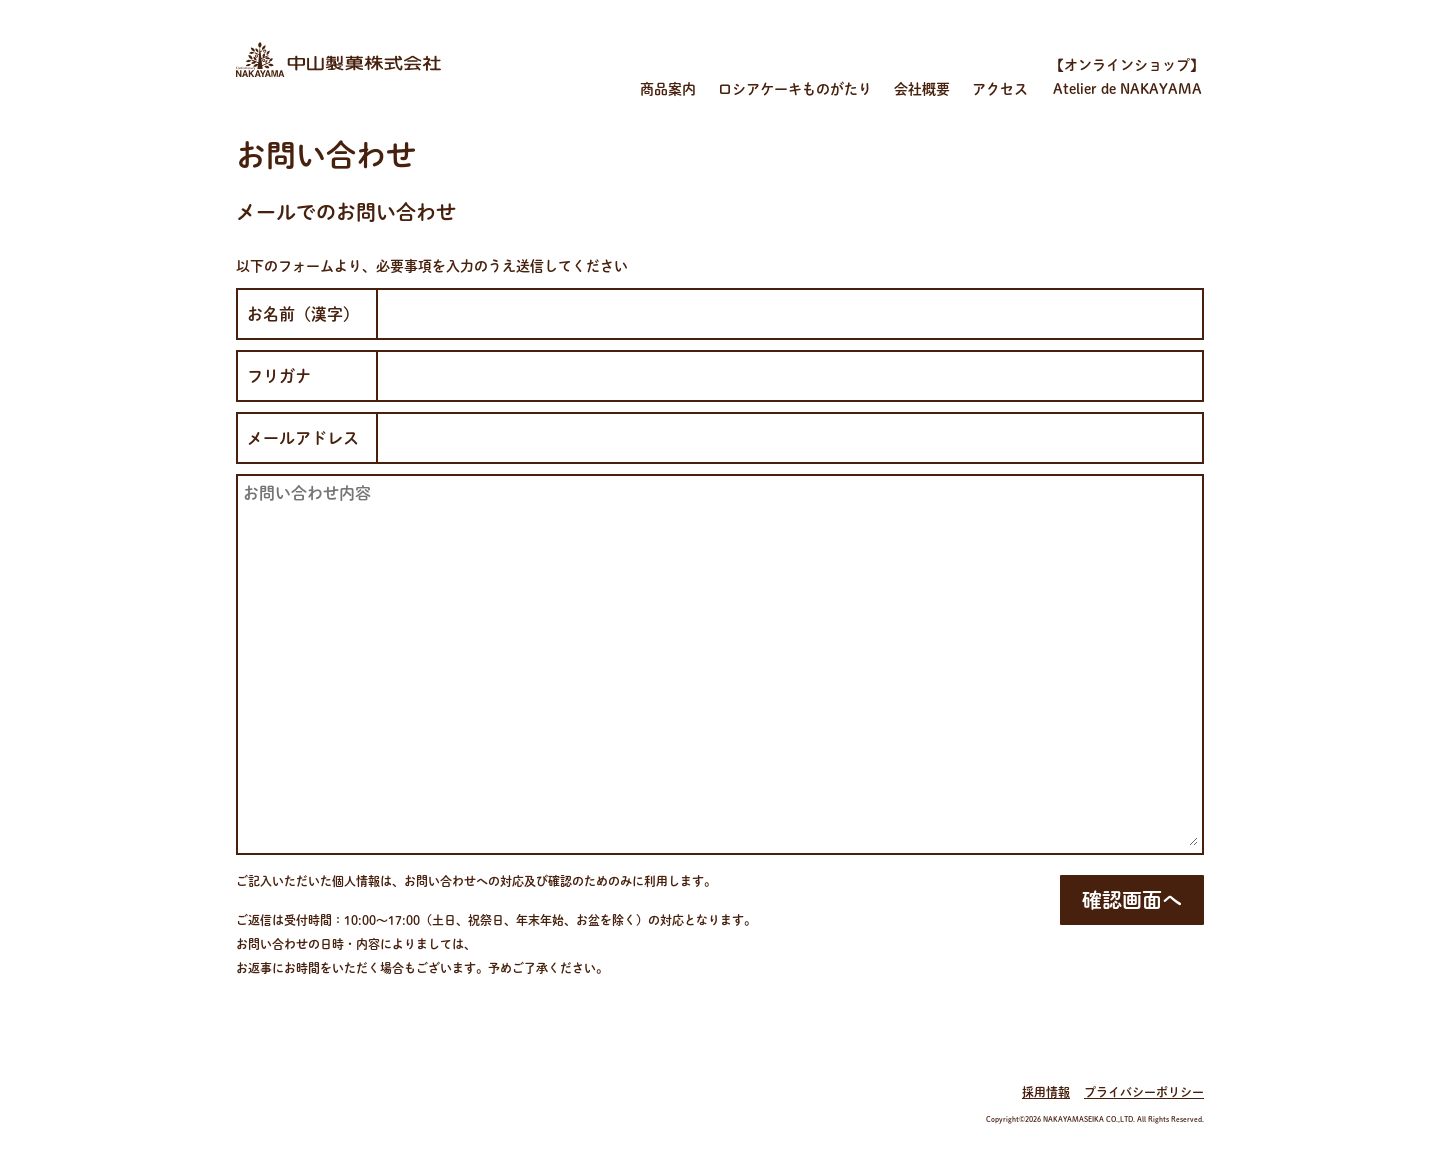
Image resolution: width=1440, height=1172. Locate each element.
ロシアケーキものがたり (795, 89)
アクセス (1000, 89)
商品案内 (668, 89)
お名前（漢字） (303, 314)
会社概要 (922, 89)
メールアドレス (303, 438)
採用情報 (1046, 1092)
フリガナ (279, 376)
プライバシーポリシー (1144, 1092)
